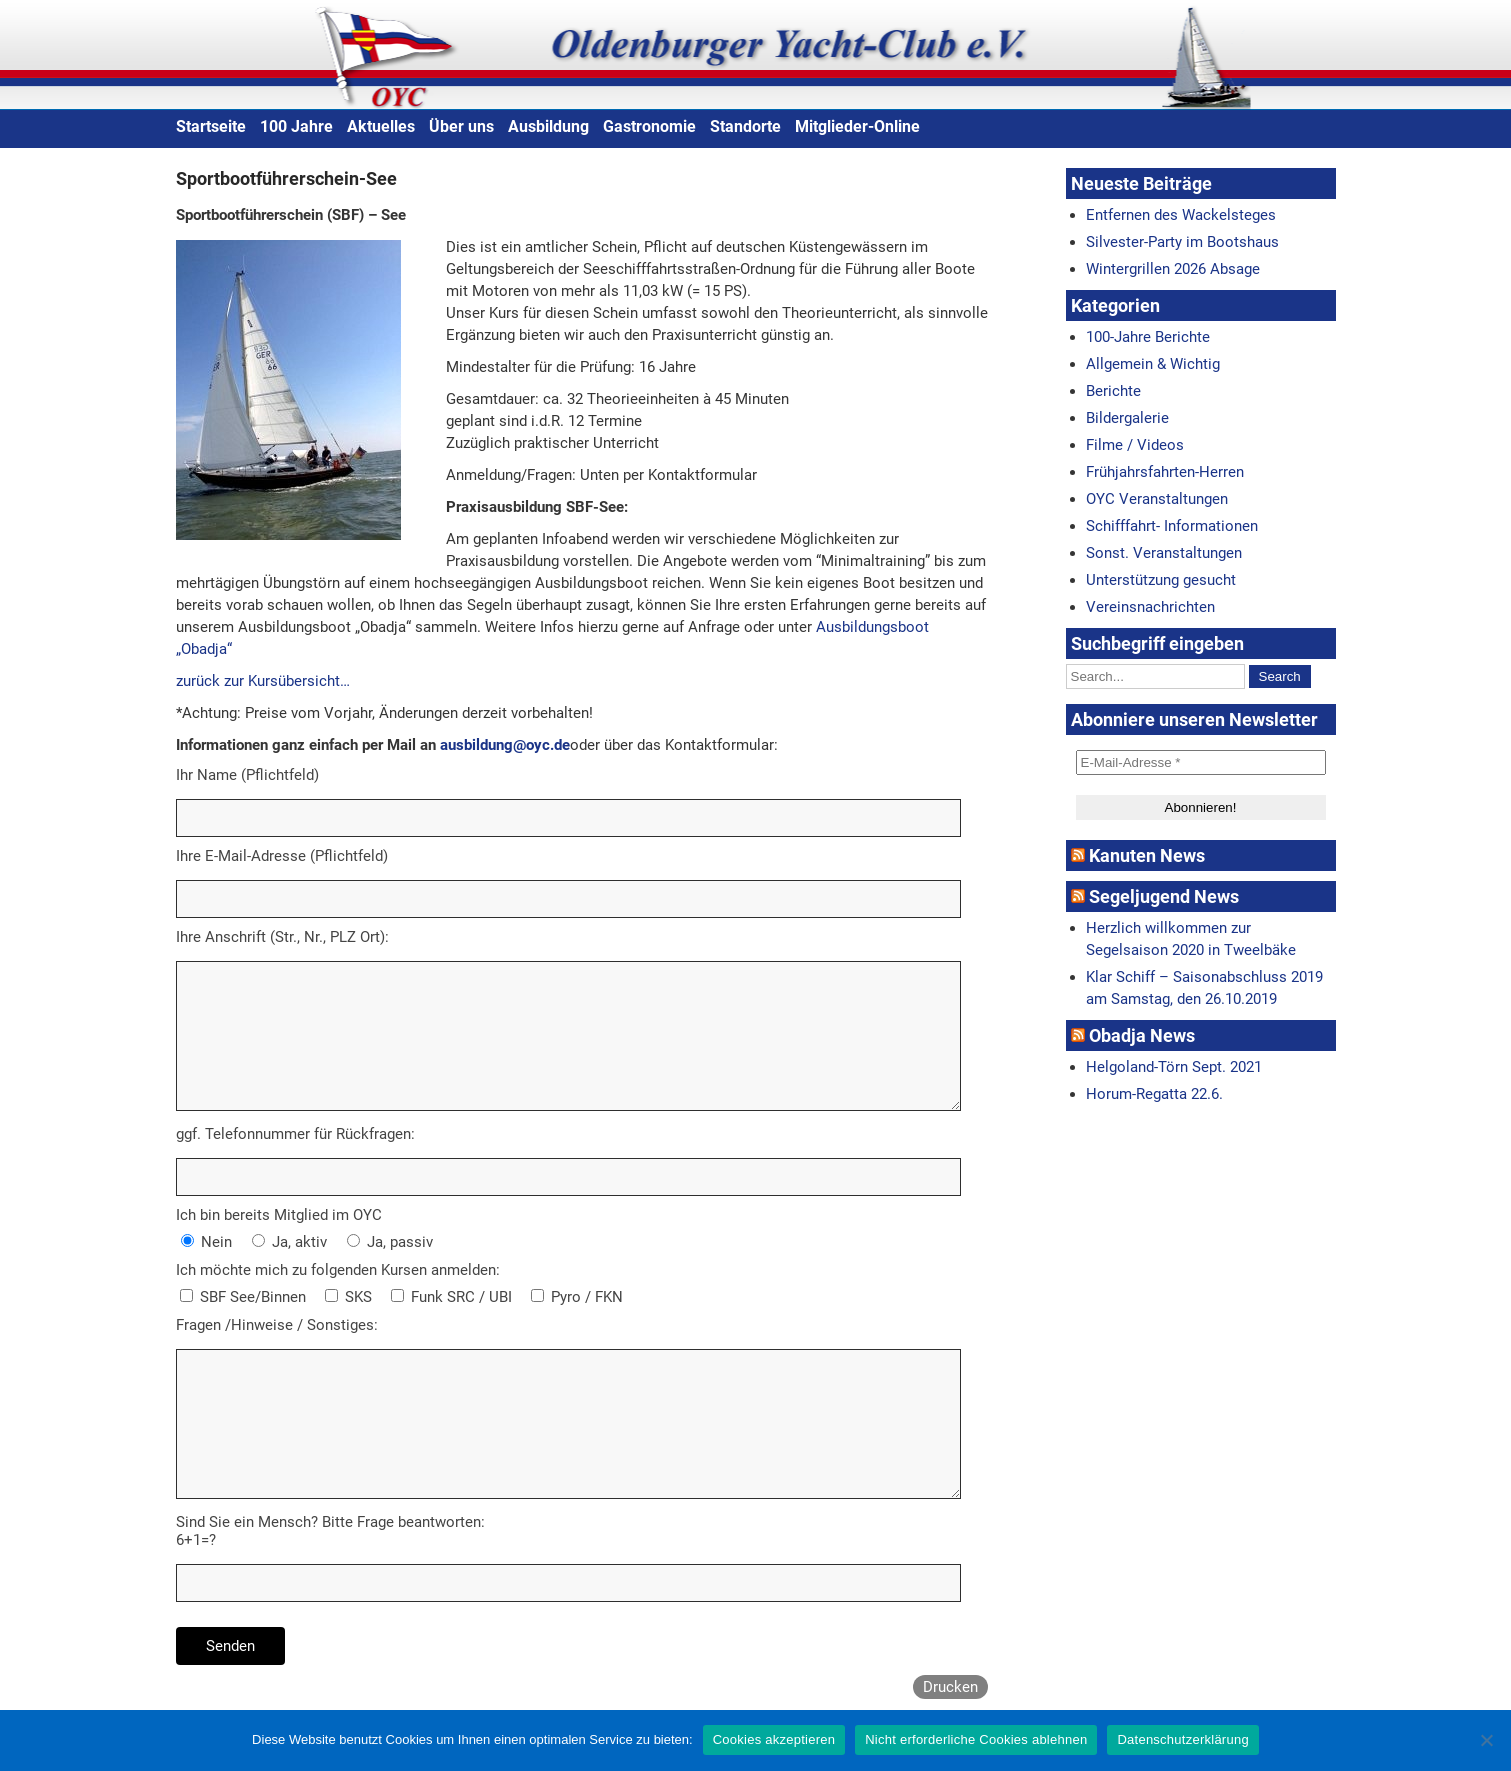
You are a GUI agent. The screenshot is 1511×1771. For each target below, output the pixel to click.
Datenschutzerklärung (1182, 1739)
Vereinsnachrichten (1150, 607)
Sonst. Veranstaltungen (1164, 553)
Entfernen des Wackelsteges (1181, 215)
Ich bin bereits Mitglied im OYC (279, 1215)
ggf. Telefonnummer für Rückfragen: (295, 1134)
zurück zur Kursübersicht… (263, 681)
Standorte (745, 126)
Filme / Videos (1135, 445)
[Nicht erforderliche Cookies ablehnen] (1486, 1740)
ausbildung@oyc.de (505, 745)
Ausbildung (548, 126)
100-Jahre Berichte (1148, 337)
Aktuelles (381, 126)
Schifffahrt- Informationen (1172, 526)
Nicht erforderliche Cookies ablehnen (976, 1739)
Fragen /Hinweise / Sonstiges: (277, 1325)
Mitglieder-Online (857, 126)
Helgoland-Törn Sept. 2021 (1174, 1067)
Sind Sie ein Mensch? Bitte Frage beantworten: (330, 1522)
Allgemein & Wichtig (1153, 364)
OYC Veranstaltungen (1157, 499)
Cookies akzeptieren (774, 1739)
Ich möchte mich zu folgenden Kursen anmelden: (338, 1270)
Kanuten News (1147, 855)
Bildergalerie (1127, 418)
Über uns (461, 126)
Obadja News (1142, 1035)
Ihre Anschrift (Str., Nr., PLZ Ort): (282, 937)
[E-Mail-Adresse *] (1201, 762)
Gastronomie (649, 126)
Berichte (1113, 391)
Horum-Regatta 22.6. (1154, 1094)
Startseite (211, 126)
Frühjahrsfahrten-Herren (1165, 472)
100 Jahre (296, 126)
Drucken (950, 1687)
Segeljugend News (1164, 896)
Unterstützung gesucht (1161, 580)
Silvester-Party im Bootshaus (1182, 242)
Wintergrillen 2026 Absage (1173, 269)
